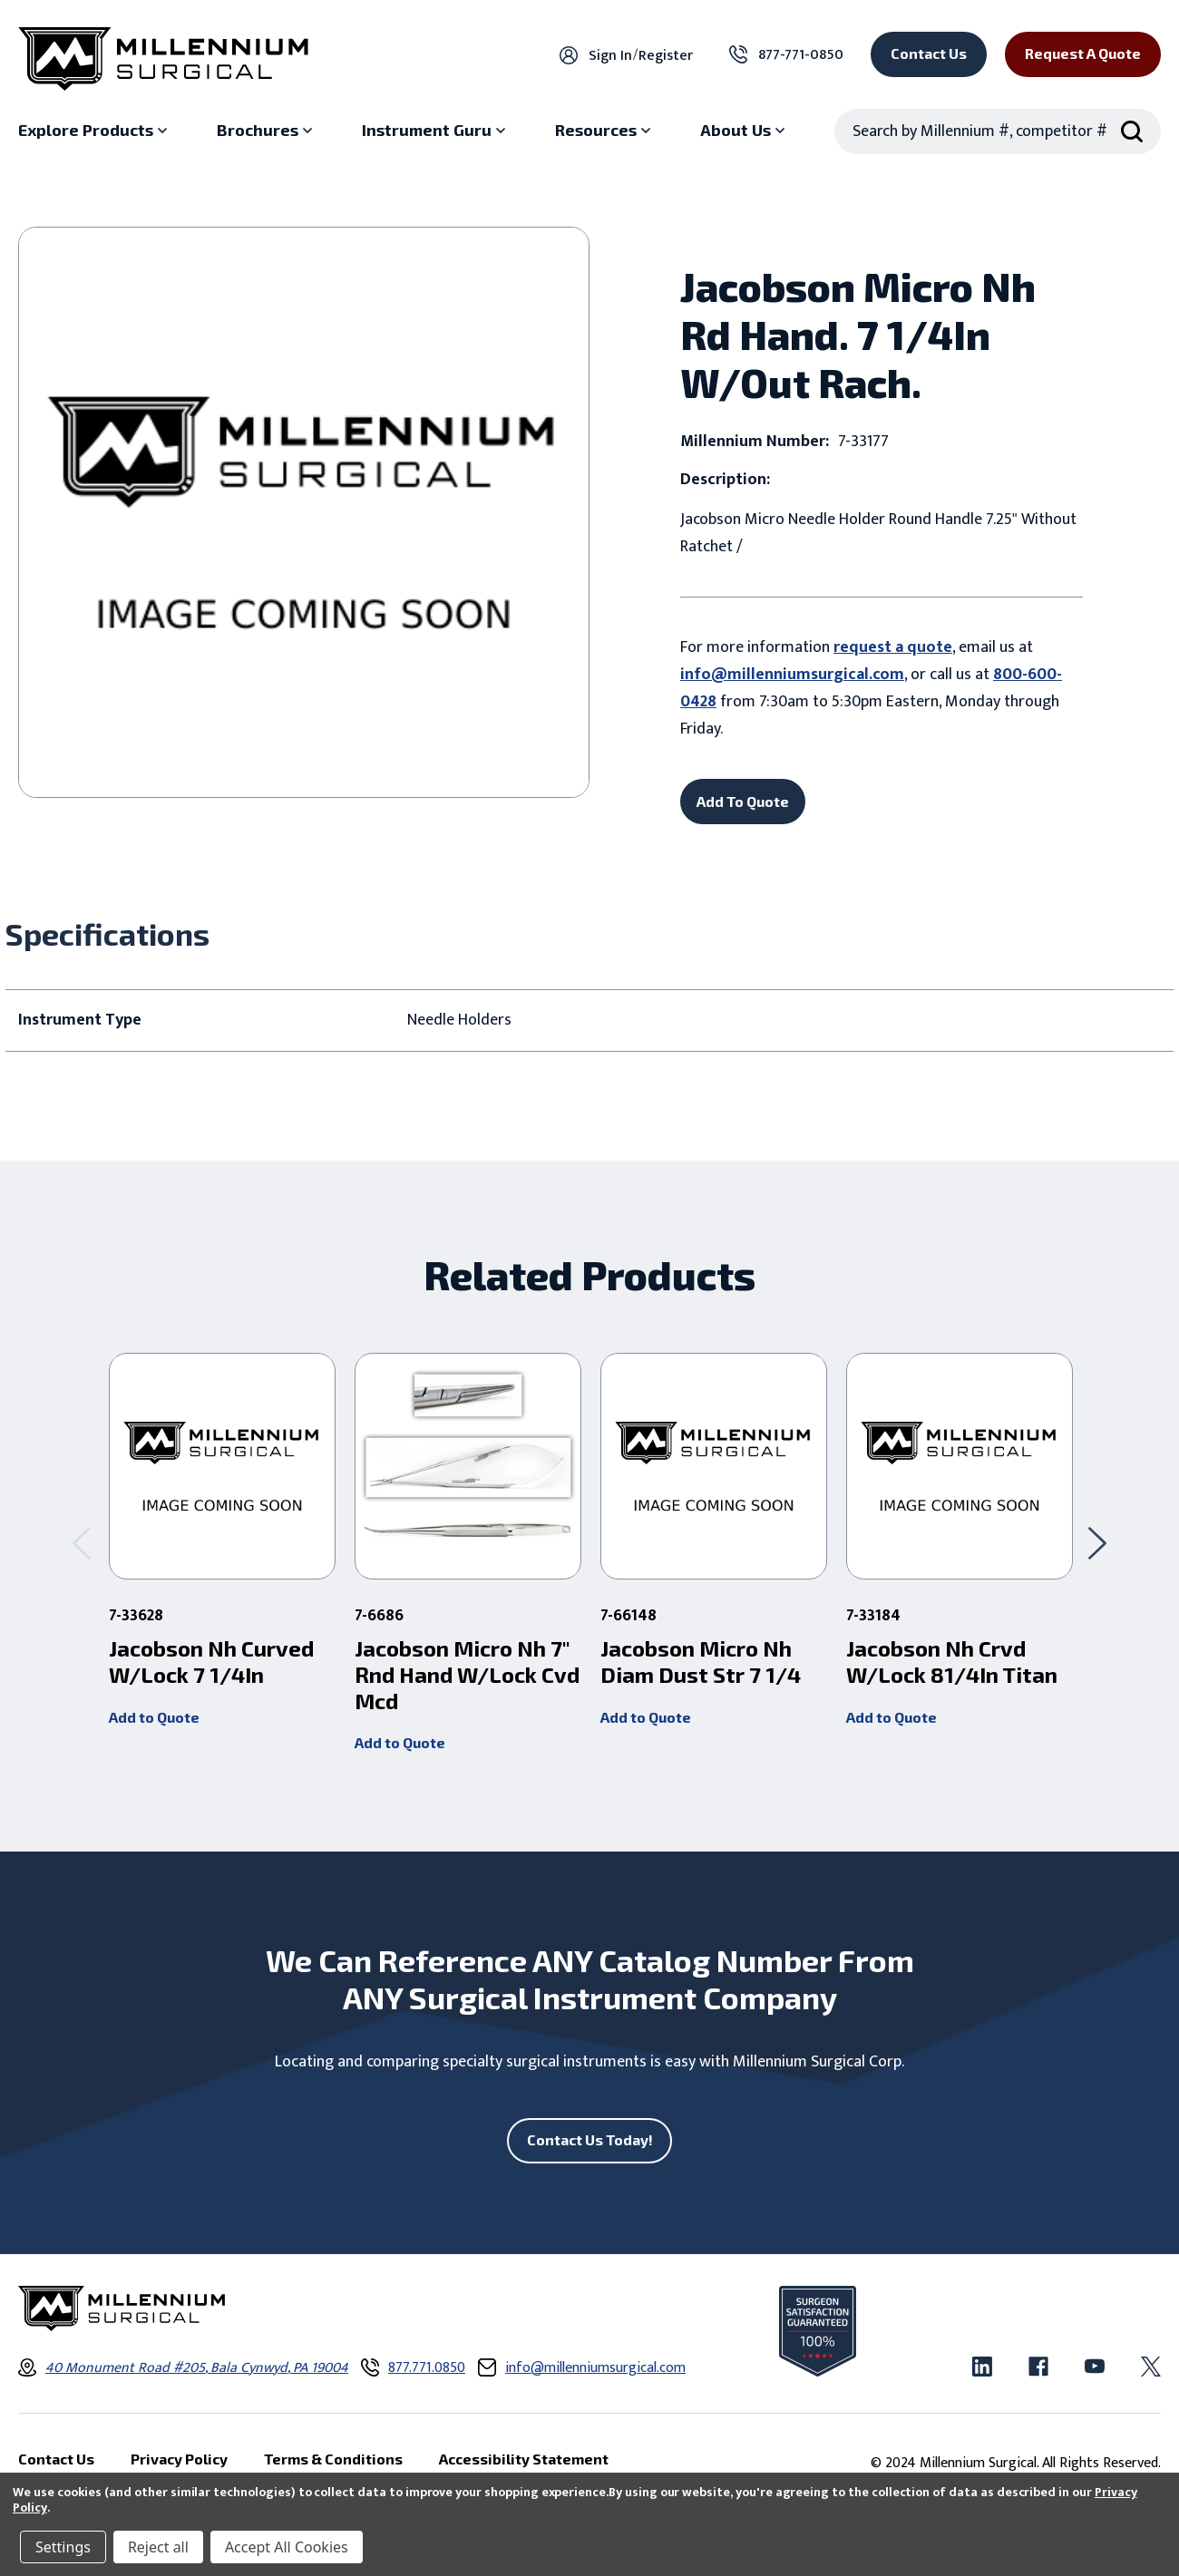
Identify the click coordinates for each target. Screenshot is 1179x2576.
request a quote (892, 647)
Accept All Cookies (286, 2547)
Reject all (158, 2547)
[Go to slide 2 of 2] (81, 1543)
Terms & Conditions (333, 2458)
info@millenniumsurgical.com (792, 674)
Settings (63, 2547)
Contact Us (929, 53)
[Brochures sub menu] (267, 131)
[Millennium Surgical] (163, 59)
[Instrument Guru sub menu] (436, 131)
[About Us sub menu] (744, 131)
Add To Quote (743, 801)
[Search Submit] (1132, 131)
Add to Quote (154, 1716)
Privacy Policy (179, 2458)
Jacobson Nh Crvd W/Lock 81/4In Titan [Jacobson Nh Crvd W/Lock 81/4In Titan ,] (951, 1661)
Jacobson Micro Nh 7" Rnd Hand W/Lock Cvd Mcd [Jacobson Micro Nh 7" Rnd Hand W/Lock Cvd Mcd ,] (467, 1675)
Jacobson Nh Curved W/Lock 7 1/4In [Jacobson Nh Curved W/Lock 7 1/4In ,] (211, 1661)
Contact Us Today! (590, 2139)
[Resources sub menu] (605, 131)
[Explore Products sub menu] (94, 131)
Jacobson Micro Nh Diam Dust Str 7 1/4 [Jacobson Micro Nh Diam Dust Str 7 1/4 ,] (700, 1661)
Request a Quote (1083, 53)
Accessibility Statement (524, 2458)
